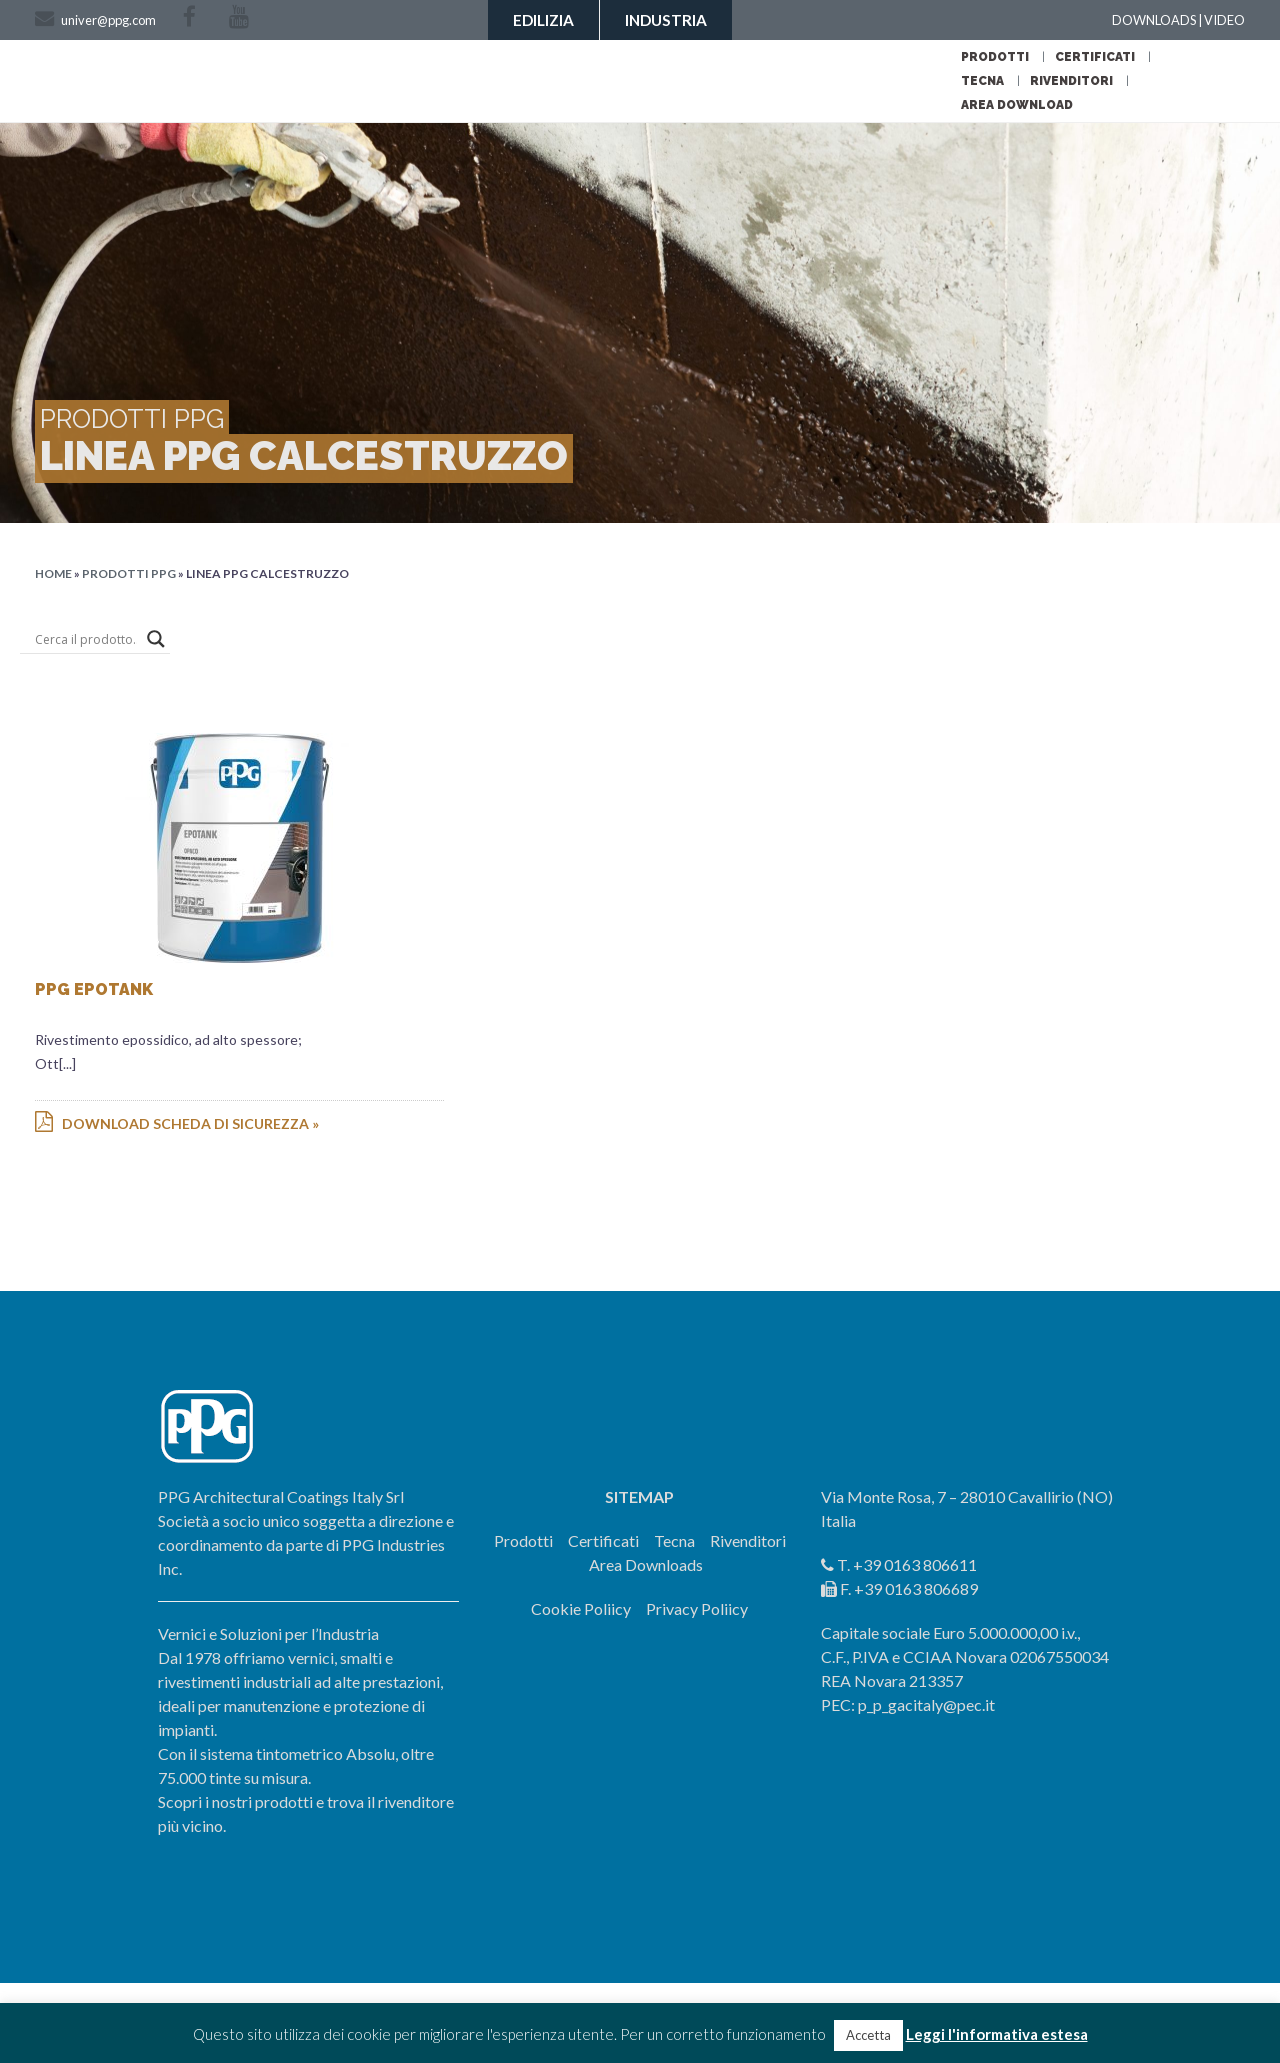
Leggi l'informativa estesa (997, 2034)
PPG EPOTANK (94, 989)
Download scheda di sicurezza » (177, 1123)
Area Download (1017, 105)
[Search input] (86, 639)
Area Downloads (646, 1564)
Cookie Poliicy (581, 1608)
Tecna (982, 81)
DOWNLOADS (1154, 20)
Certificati (1095, 57)
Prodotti (995, 57)
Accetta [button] (868, 2035)
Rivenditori (1071, 81)
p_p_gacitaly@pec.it (926, 1704)
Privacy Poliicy (697, 1608)
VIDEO (1224, 20)
